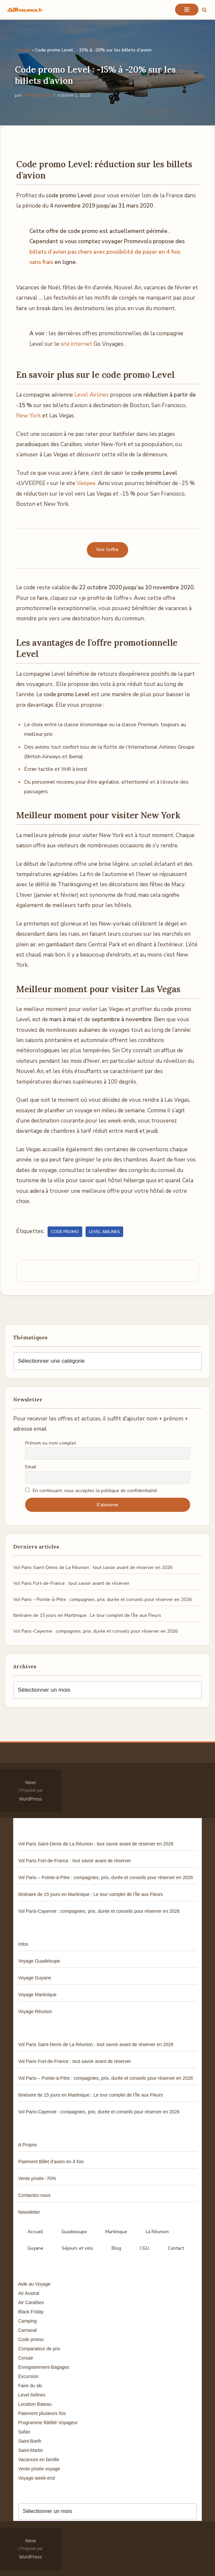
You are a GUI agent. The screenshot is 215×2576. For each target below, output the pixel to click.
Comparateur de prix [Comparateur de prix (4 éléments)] (39, 2348)
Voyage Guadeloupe (39, 1961)
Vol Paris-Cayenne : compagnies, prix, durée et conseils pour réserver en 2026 (95, 1631)
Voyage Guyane (34, 1977)
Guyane (35, 2248)
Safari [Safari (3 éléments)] (24, 2431)
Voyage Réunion (35, 2011)
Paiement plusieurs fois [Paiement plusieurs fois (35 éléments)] (42, 2413)
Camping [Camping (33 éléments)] (27, 2321)
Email (30, 1467)
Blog (116, 2248)
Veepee (86, 483)
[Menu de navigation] (186, 10)
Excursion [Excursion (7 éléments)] (28, 2376)
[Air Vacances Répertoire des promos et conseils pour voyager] (25, 10)
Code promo (65, 1232)
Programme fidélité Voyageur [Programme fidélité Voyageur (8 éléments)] (48, 2422)
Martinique (116, 2232)
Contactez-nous (34, 2195)
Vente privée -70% (37, 2178)
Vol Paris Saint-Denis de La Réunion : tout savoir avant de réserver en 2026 (92, 1567)
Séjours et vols (77, 2248)
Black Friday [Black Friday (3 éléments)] (31, 2311)
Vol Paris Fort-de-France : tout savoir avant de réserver (71, 1583)
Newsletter (29, 2212)
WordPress (30, 1799)
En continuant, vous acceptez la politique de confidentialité (91, 1490)
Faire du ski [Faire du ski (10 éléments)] (30, 2385)
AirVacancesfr (37, 95)
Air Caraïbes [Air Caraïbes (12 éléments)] (31, 2302)
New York (28, 415)
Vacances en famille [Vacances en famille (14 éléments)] (38, 2459)
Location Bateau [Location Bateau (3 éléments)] (35, 2404)
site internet (76, 344)
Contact (176, 2248)
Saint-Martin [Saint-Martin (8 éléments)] (30, 2450)
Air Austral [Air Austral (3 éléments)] (28, 2293)
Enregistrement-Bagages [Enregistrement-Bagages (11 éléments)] (43, 2367)
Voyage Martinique (37, 1994)
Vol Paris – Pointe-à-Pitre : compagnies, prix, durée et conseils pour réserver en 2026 (102, 1599)
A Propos (27, 2144)
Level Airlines (91, 395)
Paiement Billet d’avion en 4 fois (51, 2161)
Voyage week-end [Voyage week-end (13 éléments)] (36, 2478)
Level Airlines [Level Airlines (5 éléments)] (32, 2394)
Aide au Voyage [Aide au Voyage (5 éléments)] (34, 2284)
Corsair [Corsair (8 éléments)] (25, 2358)
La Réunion (157, 2232)
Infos (23, 1944)
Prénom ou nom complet (50, 1443)
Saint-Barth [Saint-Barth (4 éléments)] (29, 2441)
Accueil (22, 50)
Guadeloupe (74, 2232)
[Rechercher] (204, 9)
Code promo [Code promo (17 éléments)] (31, 2339)
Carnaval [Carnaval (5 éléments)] (27, 2330)
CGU (144, 2248)
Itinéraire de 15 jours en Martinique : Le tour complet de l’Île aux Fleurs (87, 1615)
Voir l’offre (107, 549)
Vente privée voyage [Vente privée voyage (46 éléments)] (39, 2468)
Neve (30, 1782)
